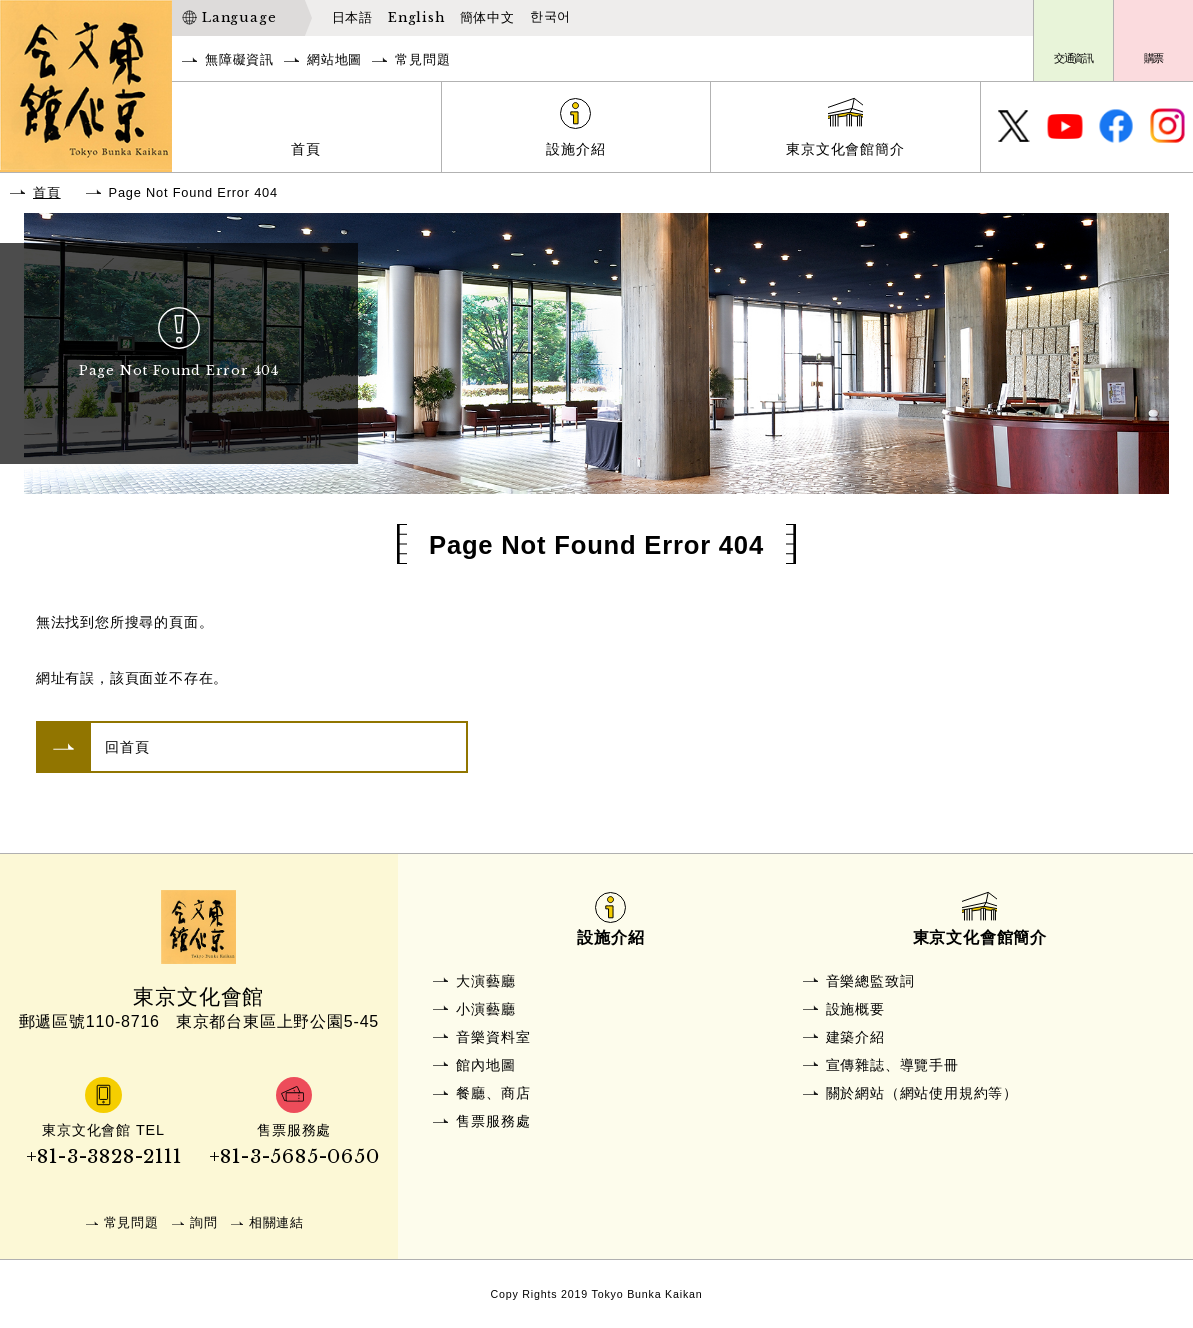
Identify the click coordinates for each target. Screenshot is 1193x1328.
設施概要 (855, 1009)
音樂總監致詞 (870, 981)
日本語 (352, 17)
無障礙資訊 (239, 59)
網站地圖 (334, 59)
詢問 (204, 1222)
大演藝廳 (485, 981)
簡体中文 (487, 17)
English (416, 17)
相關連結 (276, 1222)
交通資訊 (1074, 58)
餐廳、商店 (493, 1093)
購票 (1154, 58)
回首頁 (127, 747)
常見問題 (422, 59)
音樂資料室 (493, 1037)
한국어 (550, 17)
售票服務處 (493, 1121)
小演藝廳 (485, 1009)
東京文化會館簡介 (845, 149)
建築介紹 (855, 1037)
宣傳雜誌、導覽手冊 (892, 1065)
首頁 (306, 149)
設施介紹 (575, 149)
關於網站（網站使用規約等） (922, 1093)
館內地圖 (485, 1065)
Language (239, 17)
